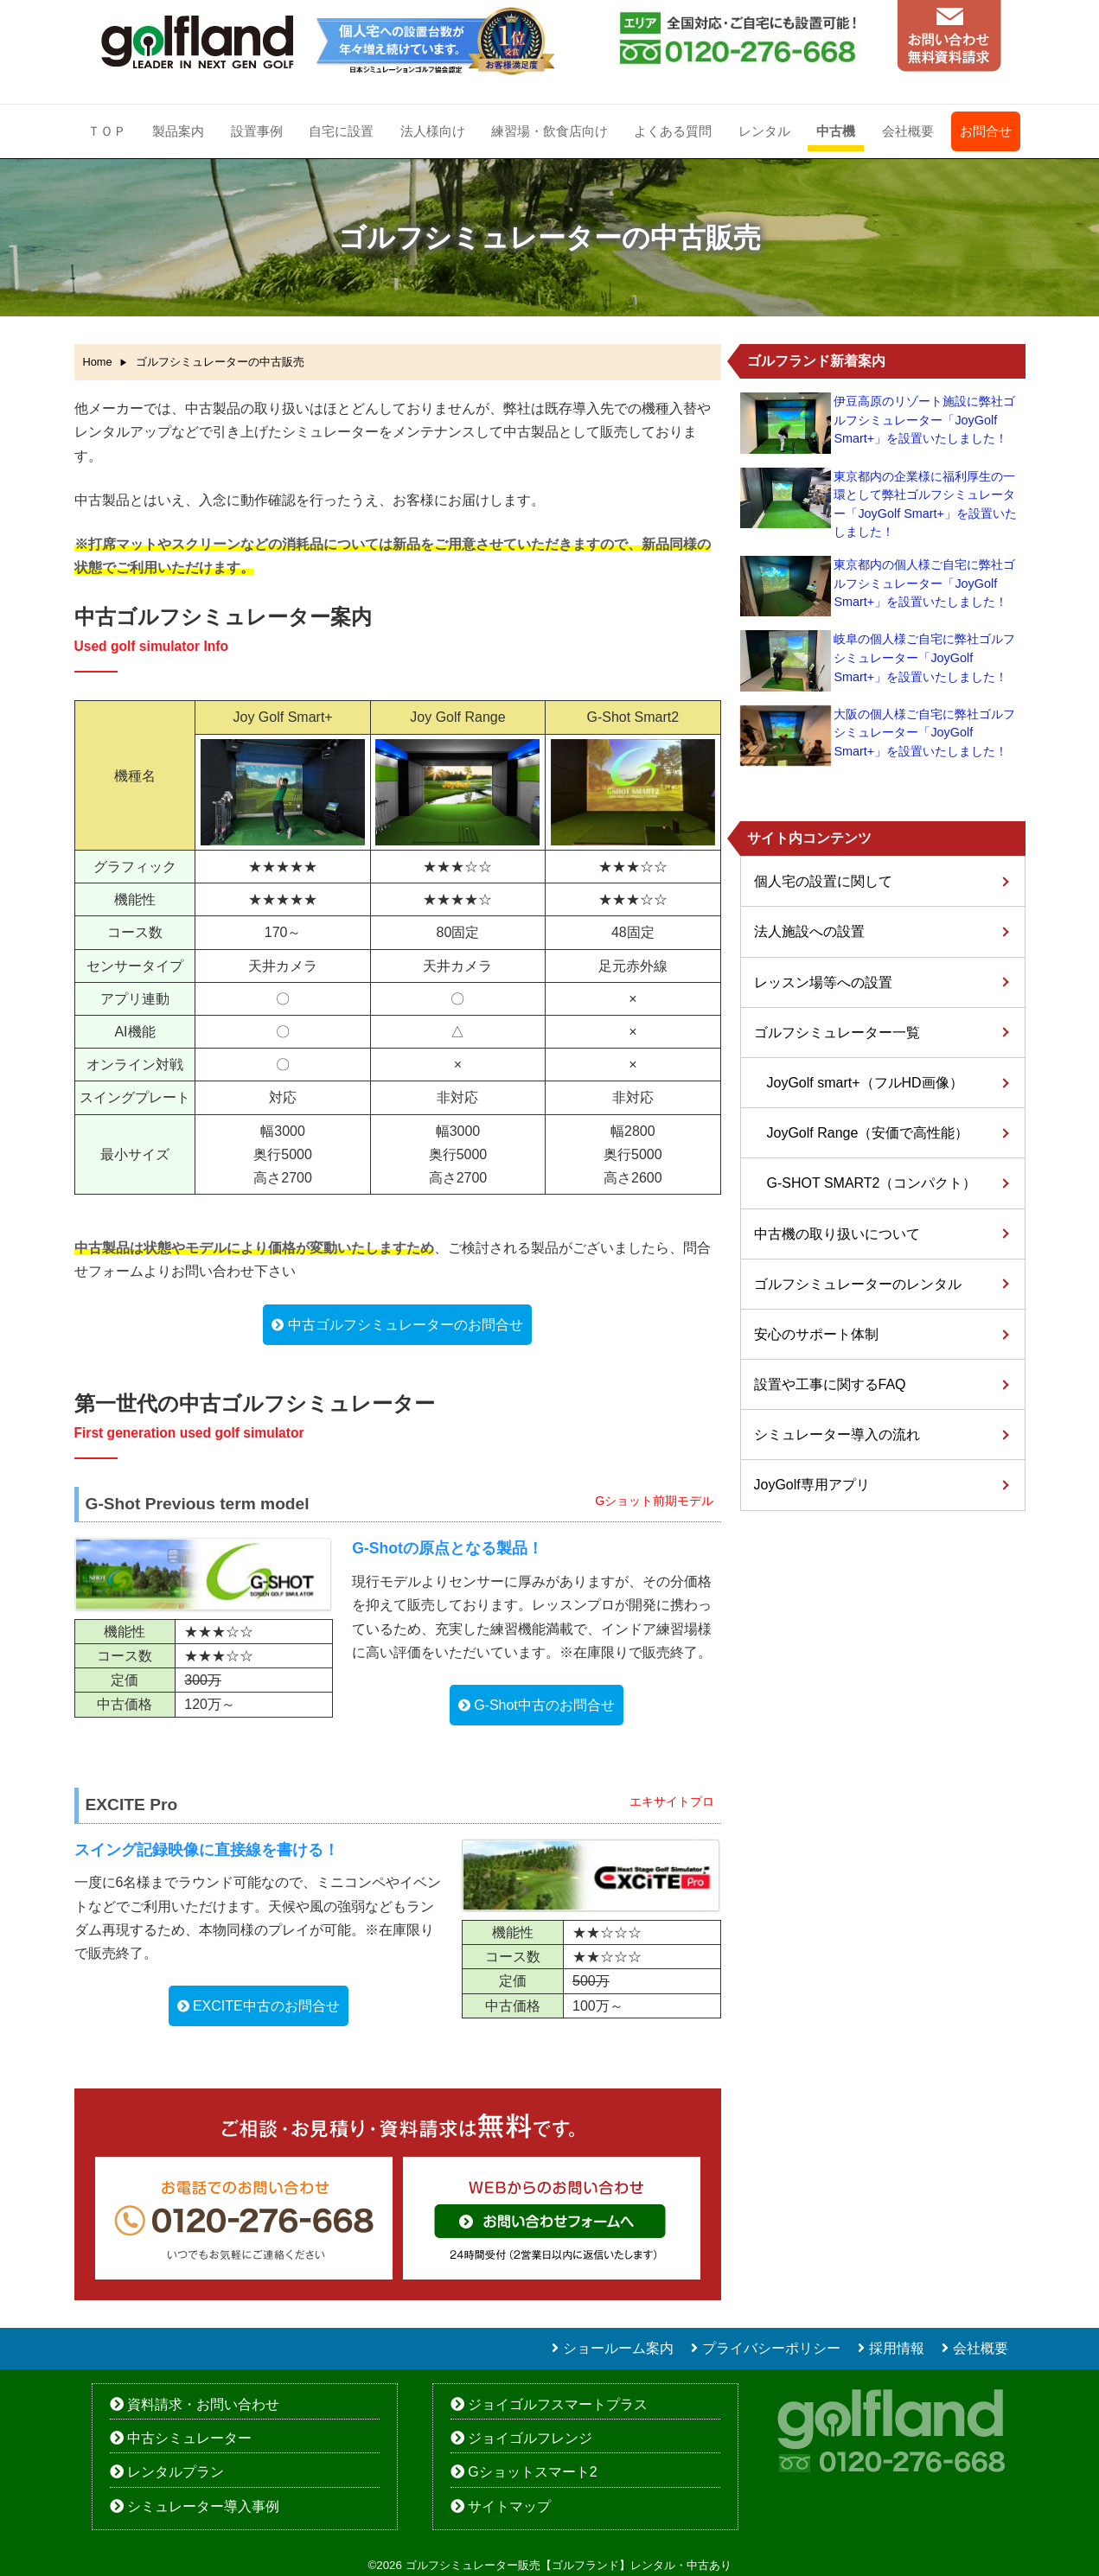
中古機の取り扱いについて (837, 1234)
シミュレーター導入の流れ (837, 1434)
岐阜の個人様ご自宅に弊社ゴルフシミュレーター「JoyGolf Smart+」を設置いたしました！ (924, 657)
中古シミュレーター (189, 2438)
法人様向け (432, 131)
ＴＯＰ (106, 131)
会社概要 (908, 131)
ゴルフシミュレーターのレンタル (858, 1284)
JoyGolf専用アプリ (812, 1484)
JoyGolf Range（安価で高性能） (868, 1132)
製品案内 (178, 131)
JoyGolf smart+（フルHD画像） (865, 1082)
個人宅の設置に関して (823, 881)
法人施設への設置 (809, 931)
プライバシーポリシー (771, 2348)
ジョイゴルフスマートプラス (558, 2404)
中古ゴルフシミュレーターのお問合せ (405, 1324)
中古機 (835, 131)
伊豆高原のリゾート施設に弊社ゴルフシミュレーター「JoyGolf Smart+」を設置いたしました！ (924, 419)
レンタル (764, 131)
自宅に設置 (341, 131)
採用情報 (896, 2348)
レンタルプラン (175, 2471)
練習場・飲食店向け (549, 131)
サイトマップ (509, 2506)
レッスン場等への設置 (823, 982)
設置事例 (257, 131)
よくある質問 (673, 131)
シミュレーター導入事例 (203, 2506)
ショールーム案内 (618, 2348)
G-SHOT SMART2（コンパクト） (872, 1183)
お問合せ (986, 131)
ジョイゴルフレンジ (530, 2438)
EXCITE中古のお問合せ (266, 2006)
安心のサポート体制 (816, 1334)
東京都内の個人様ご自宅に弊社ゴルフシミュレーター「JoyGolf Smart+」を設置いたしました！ (924, 583)
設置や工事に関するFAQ (830, 1384)
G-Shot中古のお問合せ (544, 1705)
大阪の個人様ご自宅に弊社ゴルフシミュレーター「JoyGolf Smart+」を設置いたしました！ (924, 732)
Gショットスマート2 (532, 2471)
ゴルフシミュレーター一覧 (837, 1032)
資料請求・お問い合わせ (203, 2404)
